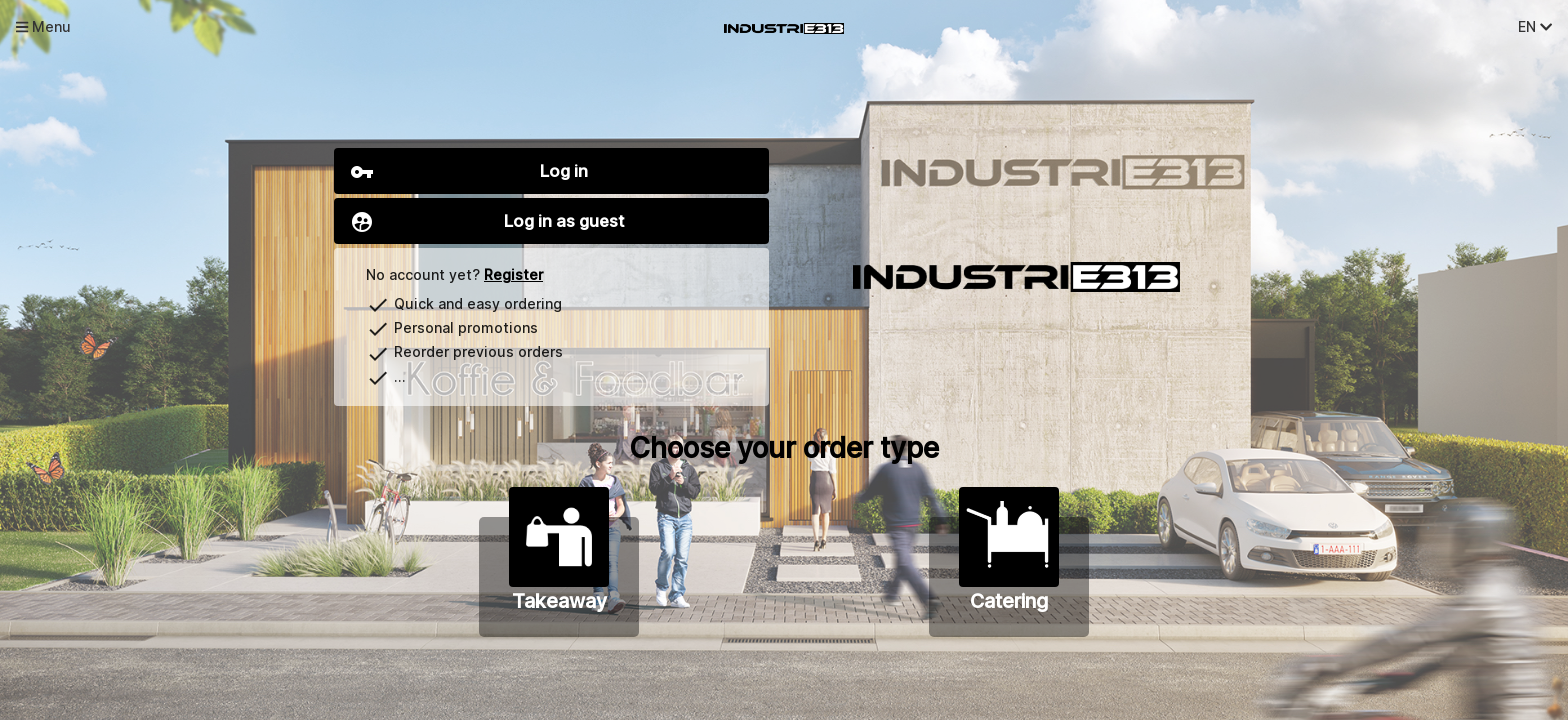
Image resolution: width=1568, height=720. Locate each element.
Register (513, 274)
